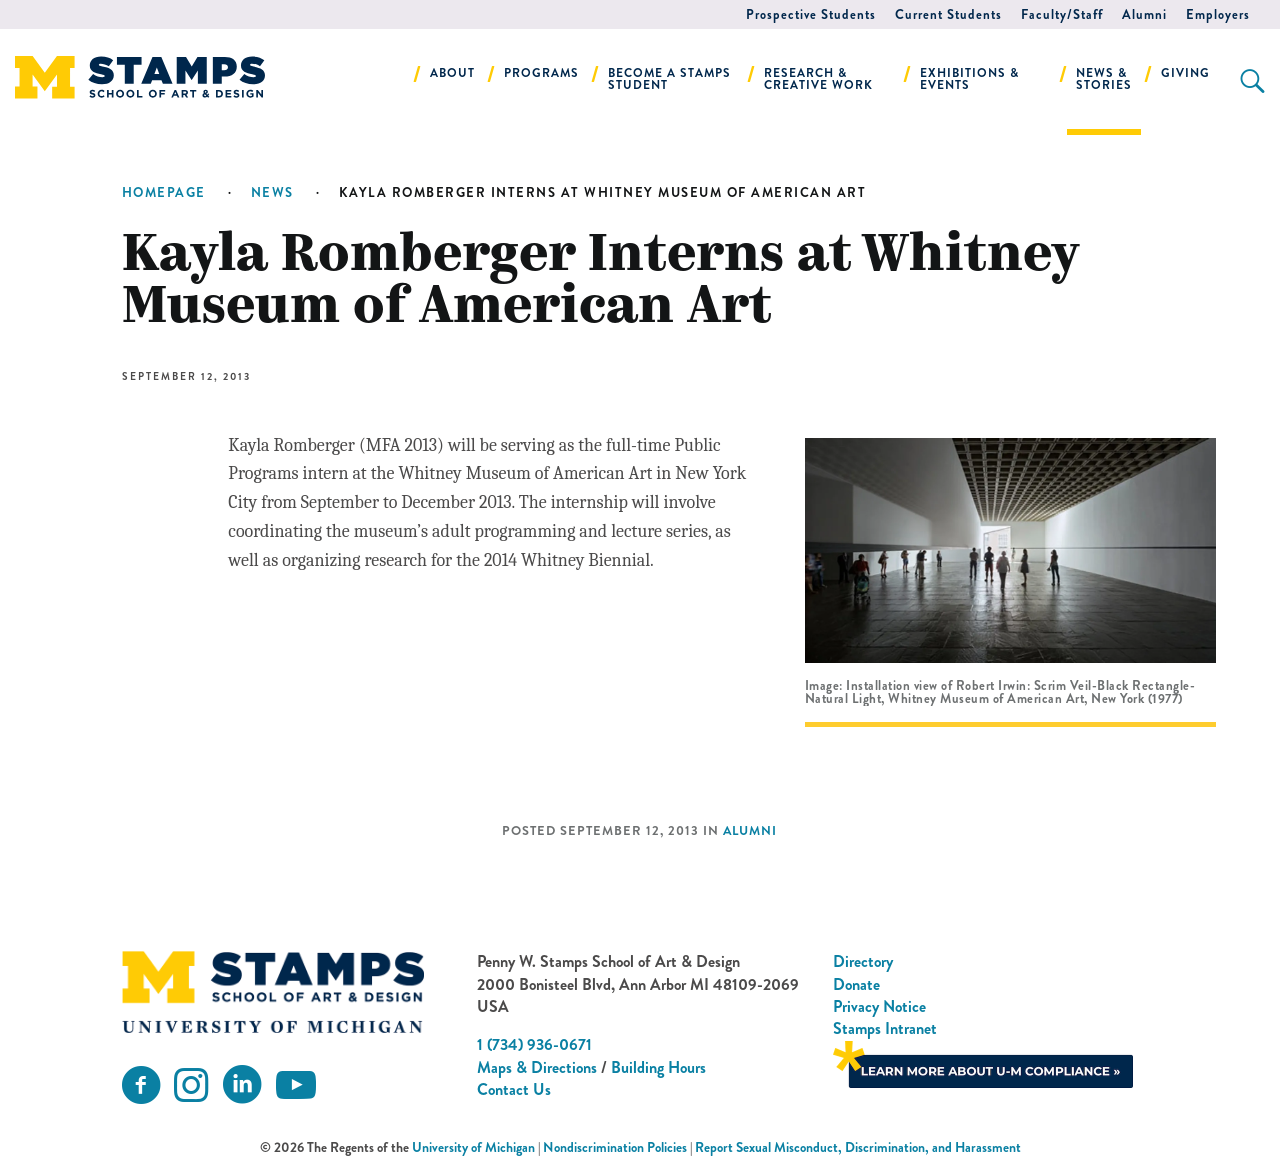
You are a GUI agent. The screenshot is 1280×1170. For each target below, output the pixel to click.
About (452, 73)
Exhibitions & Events (969, 79)
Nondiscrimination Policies (615, 1147)
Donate (856, 984)
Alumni (1144, 14)
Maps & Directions (537, 1067)
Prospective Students (811, 14)
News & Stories (1104, 79)
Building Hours (658, 1067)
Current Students (948, 14)
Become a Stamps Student (669, 79)
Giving (1185, 73)
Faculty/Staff (1062, 14)
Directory (863, 961)
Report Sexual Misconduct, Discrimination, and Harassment (858, 1147)
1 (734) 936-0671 (534, 1044)
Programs (541, 73)
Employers (1218, 14)
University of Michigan (473, 1147)
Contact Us (514, 1089)
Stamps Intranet (885, 1028)
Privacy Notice (879, 1006)
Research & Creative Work (818, 79)
